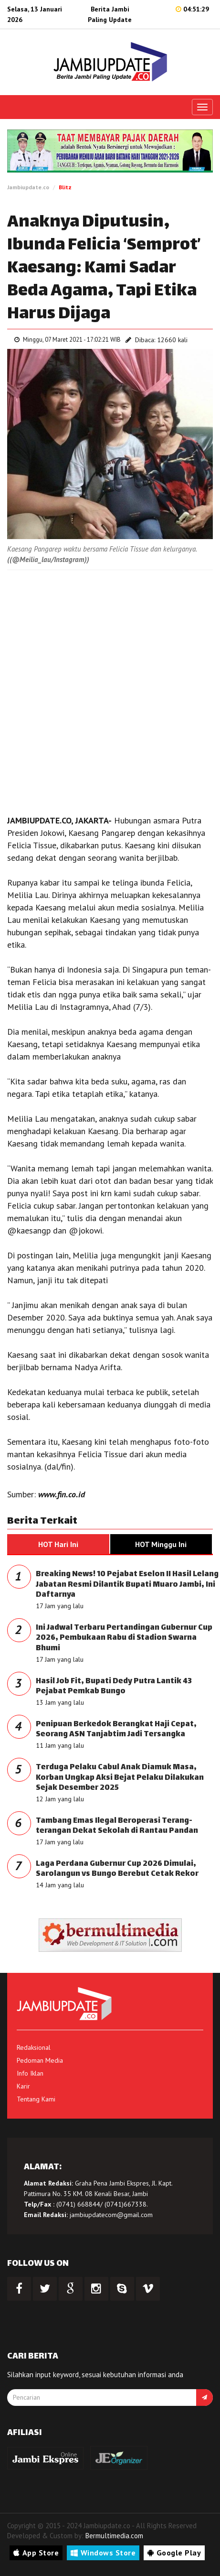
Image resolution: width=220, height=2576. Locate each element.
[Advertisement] (110, 690)
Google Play (174, 2552)
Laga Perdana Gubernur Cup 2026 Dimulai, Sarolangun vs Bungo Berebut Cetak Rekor (117, 1869)
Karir (23, 2086)
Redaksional (34, 2047)
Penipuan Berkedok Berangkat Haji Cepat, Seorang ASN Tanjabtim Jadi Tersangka (116, 1730)
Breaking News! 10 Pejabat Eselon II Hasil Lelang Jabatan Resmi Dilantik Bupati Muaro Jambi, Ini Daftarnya (127, 1585)
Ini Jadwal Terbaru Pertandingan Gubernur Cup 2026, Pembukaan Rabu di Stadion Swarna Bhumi (124, 1638)
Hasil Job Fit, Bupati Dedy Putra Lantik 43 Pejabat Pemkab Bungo (114, 1687)
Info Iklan (30, 2073)
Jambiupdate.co (28, 187)
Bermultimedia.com (114, 2535)
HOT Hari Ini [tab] (58, 1544)
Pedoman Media (40, 2060)
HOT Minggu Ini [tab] (161, 1544)
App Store (36, 2552)
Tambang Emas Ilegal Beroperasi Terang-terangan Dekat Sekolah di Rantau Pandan (117, 1826)
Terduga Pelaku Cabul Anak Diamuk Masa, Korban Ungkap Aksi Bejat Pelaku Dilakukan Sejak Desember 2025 (120, 1778)
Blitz (65, 187)
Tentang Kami (36, 2099)
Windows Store (103, 2552)
